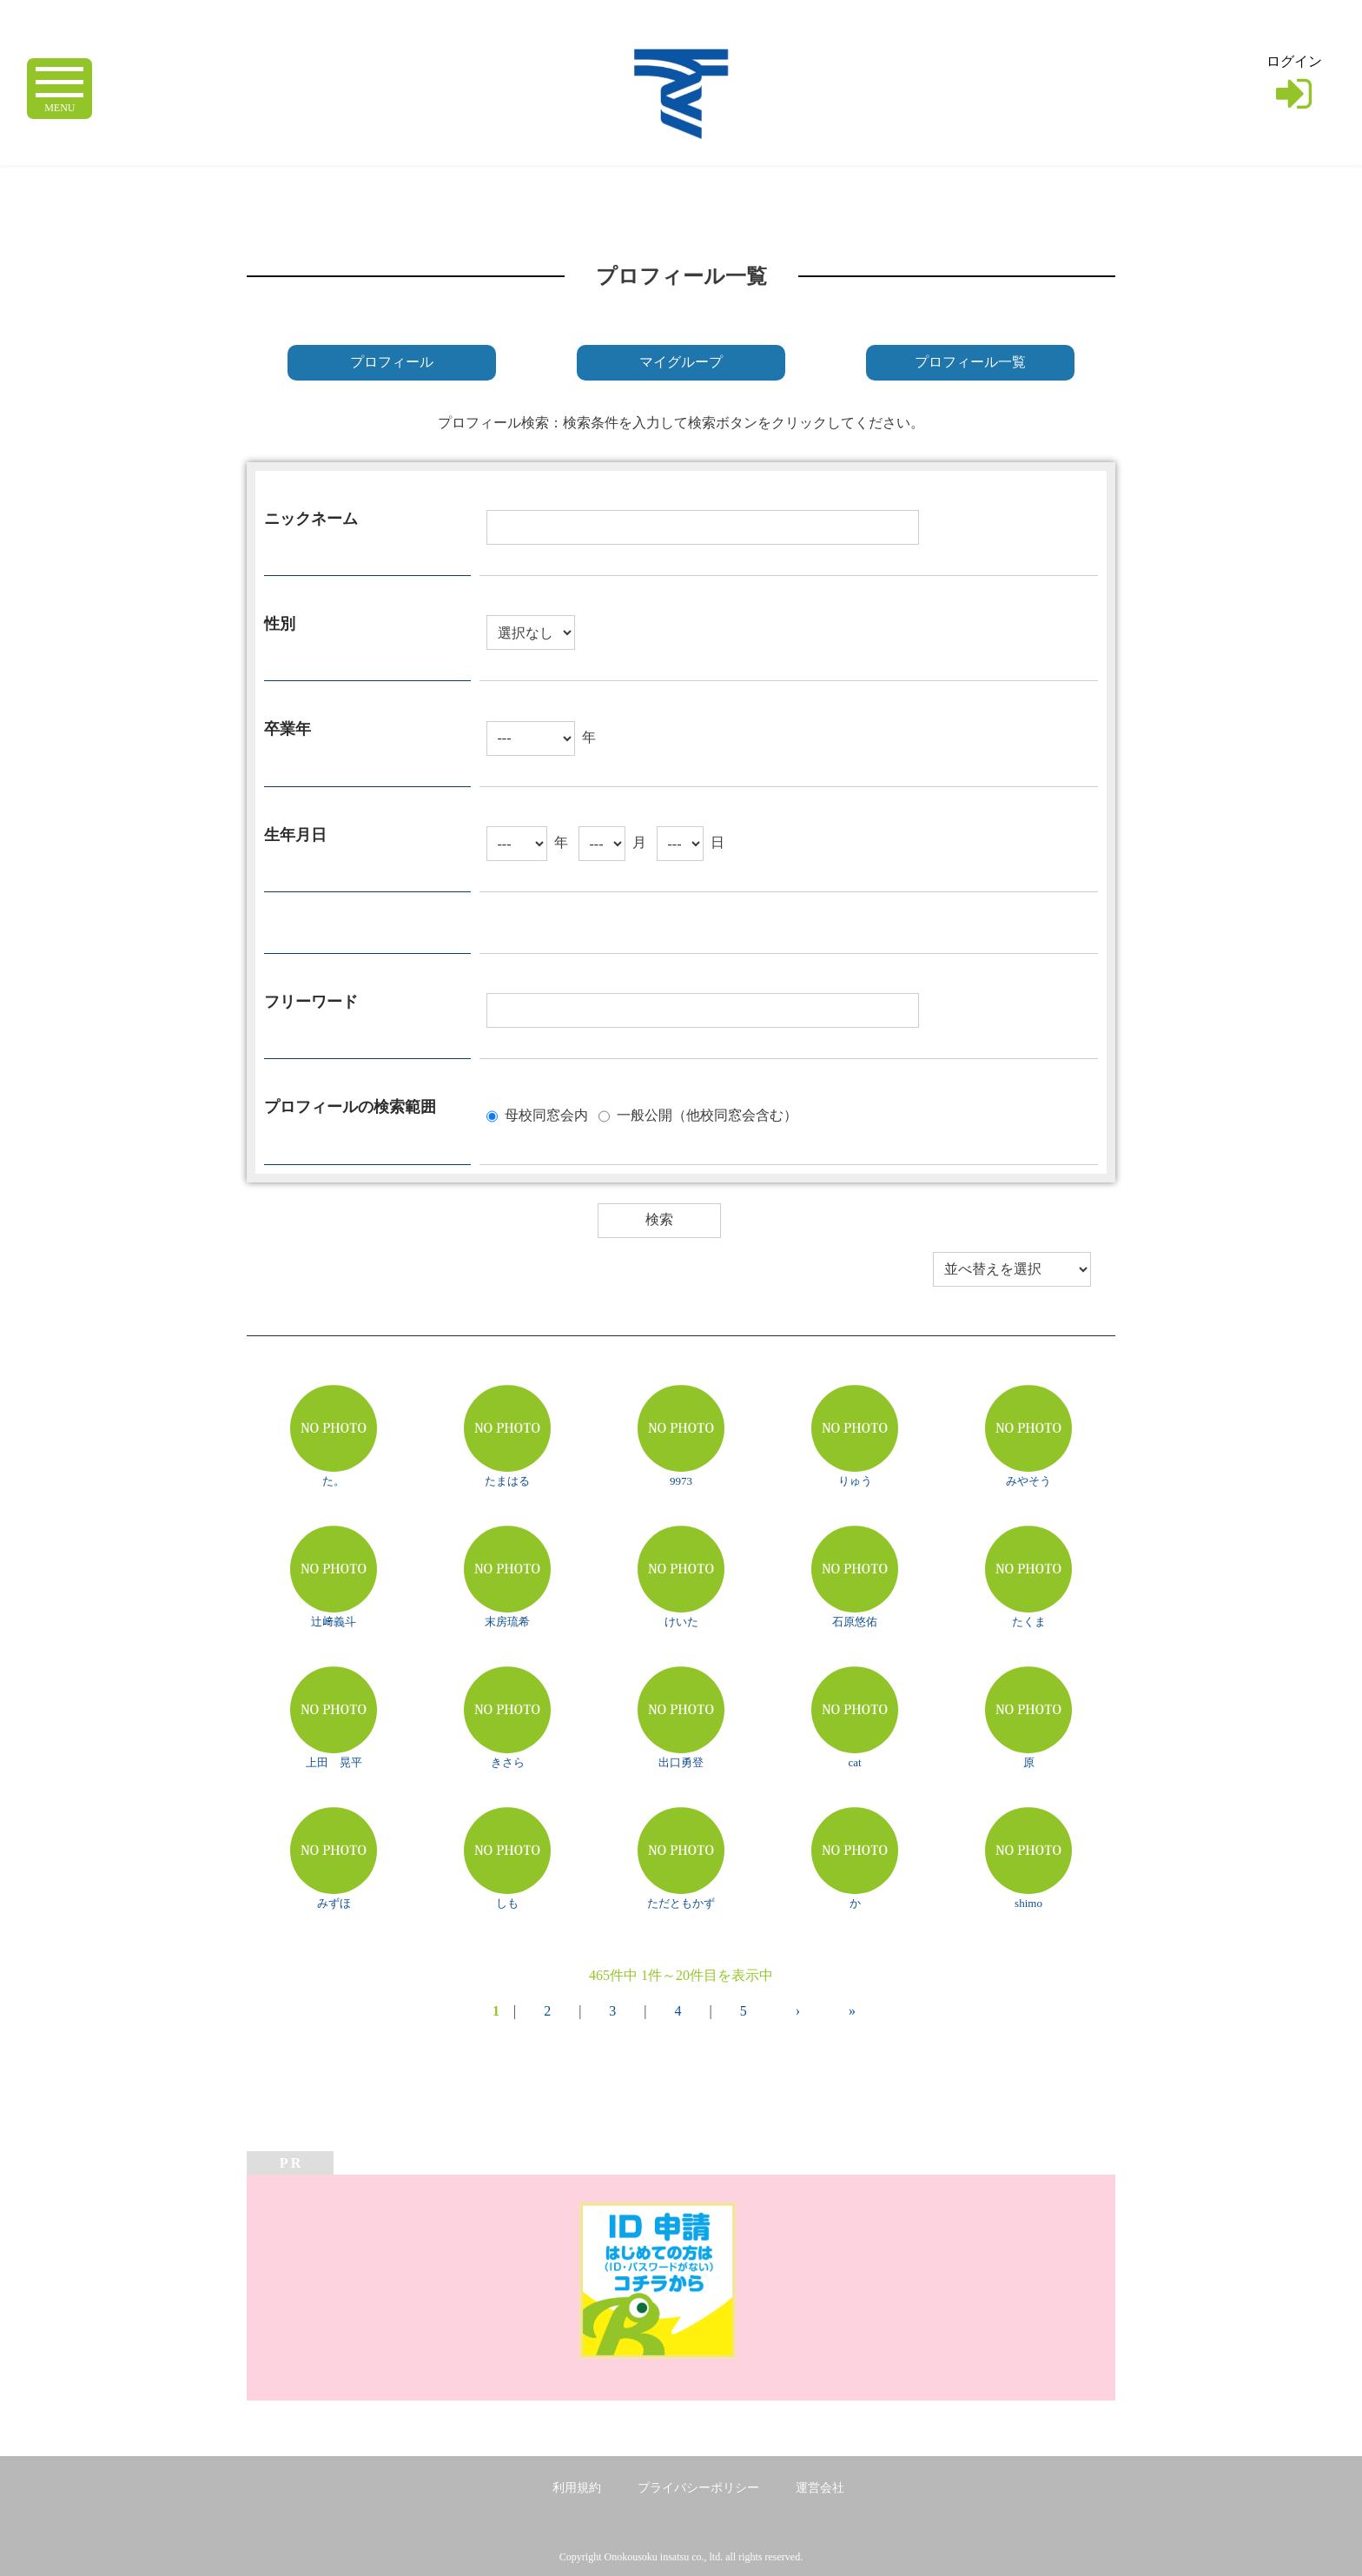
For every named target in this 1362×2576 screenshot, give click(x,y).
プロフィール (391, 361)
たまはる (507, 1480)
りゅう (855, 1480)
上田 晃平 (334, 1762)
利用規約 (576, 2487)
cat (854, 1762)
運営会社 (820, 2487)
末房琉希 (507, 1621)
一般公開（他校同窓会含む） (707, 1114)
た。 (333, 1480)
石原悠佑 (854, 1621)
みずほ (334, 1903)
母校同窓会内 (546, 1114)
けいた (681, 1621)
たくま (1029, 1621)
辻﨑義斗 (333, 1621)
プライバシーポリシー (698, 2487)
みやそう (1028, 1480)
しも (507, 1903)
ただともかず (681, 1903)
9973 (681, 1480)
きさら (508, 1762)
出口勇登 (681, 1762)
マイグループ (681, 361)
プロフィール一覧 (970, 361)
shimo (1028, 1903)
